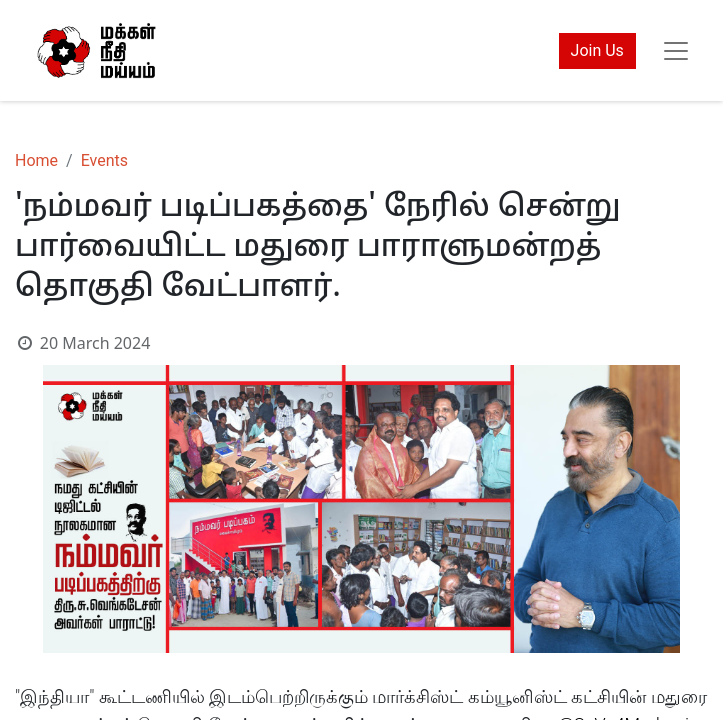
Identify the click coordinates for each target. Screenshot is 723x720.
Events (104, 160)
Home (36, 160)
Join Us (597, 50)
